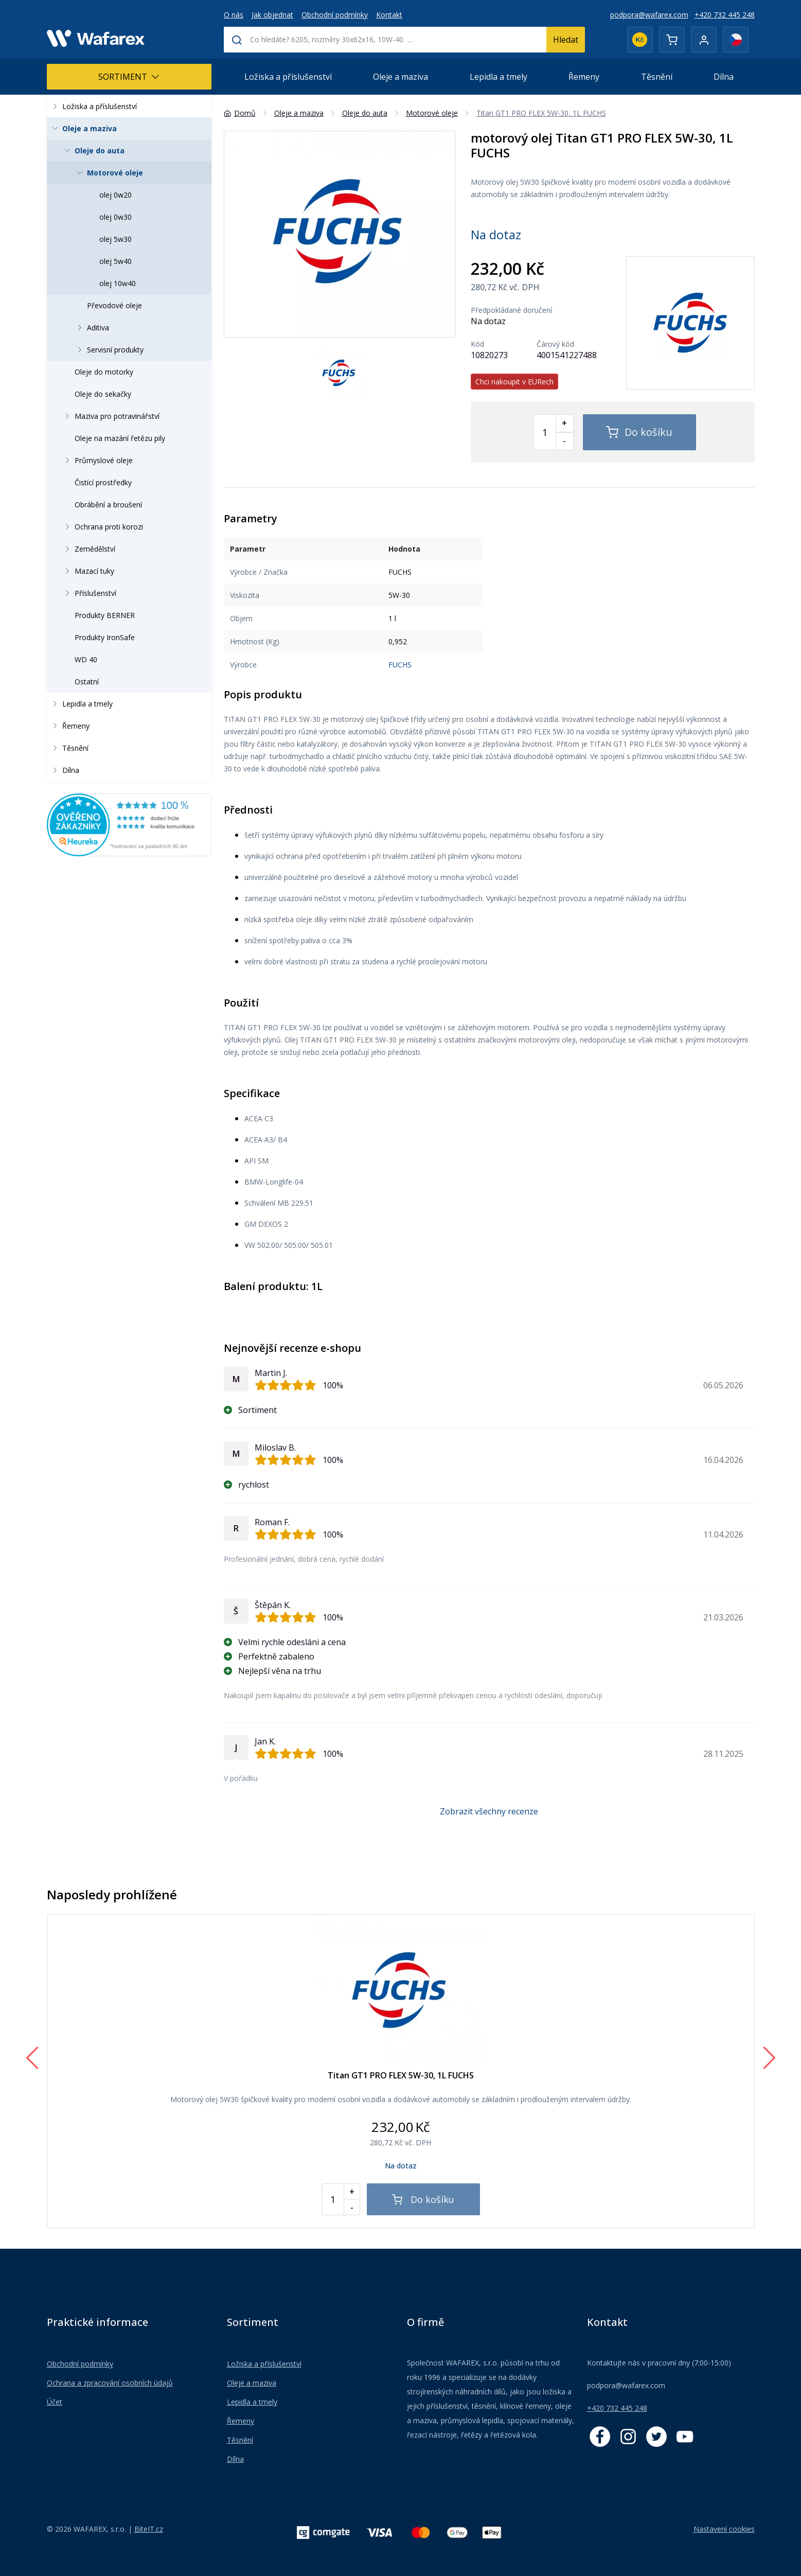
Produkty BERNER (105, 615)
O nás (233, 15)
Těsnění (656, 76)
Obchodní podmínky (334, 15)
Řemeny (583, 76)
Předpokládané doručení (511, 310)
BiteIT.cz (148, 2529)
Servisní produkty (108, 349)
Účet (54, 2402)
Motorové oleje (108, 172)
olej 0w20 (115, 195)
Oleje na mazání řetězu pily (120, 438)
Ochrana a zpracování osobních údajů (110, 2383)
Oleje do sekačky (103, 394)
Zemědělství (88, 548)
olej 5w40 (115, 261)
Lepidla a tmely (498, 76)
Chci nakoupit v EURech (514, 381)
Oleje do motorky (104, 372)
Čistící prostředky (103, 482)
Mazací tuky (87, 570)
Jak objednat (272, 15)
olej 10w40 (117, 283)
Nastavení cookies (724, 2529)
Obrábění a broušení (108, 504)
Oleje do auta (92, 150)
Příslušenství (88, 593)
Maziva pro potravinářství (110, 416)
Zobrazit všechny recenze (489, 1811)
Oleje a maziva (400, 76)
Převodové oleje (114, 305)
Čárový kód (555, 344)
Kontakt (389, 15)
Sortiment (128, 76)
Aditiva (91, 327)
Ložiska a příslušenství (288, 76)
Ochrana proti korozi (102, 526)
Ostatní (87, 681)
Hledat (565, 39)
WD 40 (86, 659)
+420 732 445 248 (725, 15)
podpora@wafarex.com (649, 15)
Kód (477, 344)
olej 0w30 (115, 217)
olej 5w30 (115, 239)
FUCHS (400, 664)
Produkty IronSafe (105, 637)
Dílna (724, 76)
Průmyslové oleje (97, 460)
